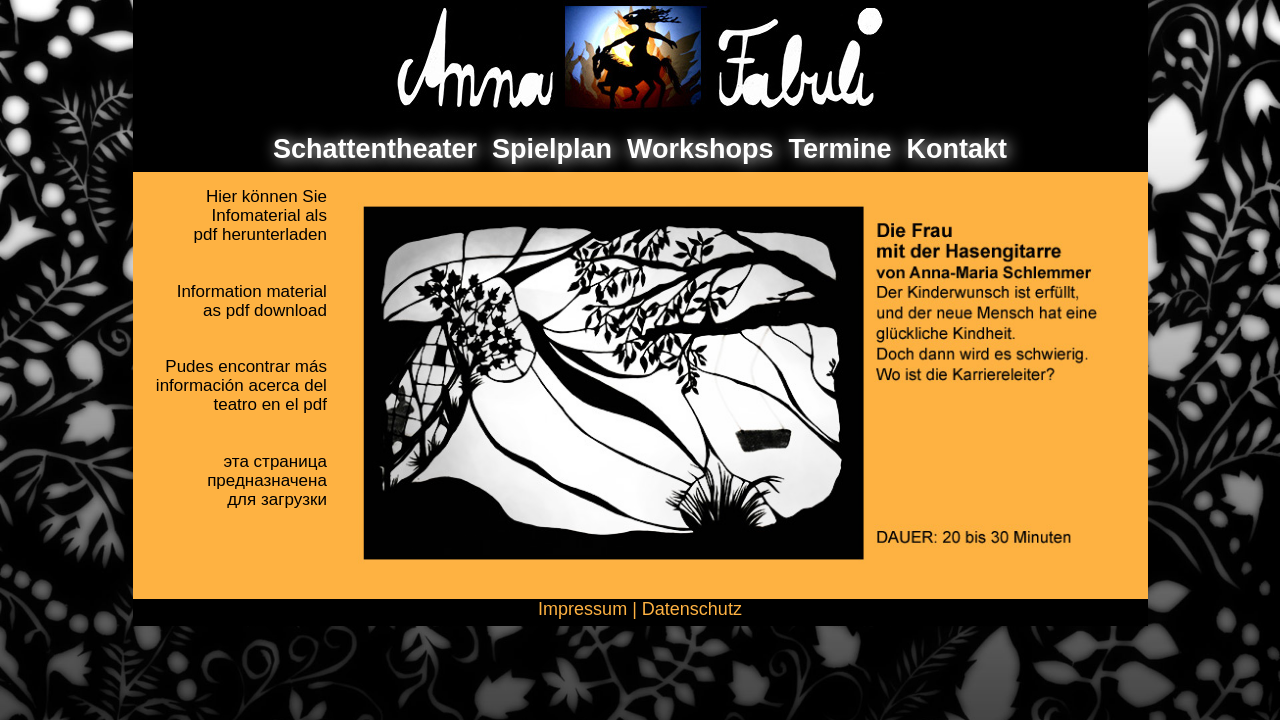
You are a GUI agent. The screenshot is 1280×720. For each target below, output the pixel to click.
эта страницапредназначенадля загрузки (267, 480)
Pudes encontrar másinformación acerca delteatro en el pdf (241, 385)
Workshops (700, 149)
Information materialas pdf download (252, 301)
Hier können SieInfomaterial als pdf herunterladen (260, 215)
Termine (840, 149)
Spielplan (552, 149)
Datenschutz (692, 609)
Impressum (582, 609)
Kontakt (957, 149)
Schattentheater (375, 149)
